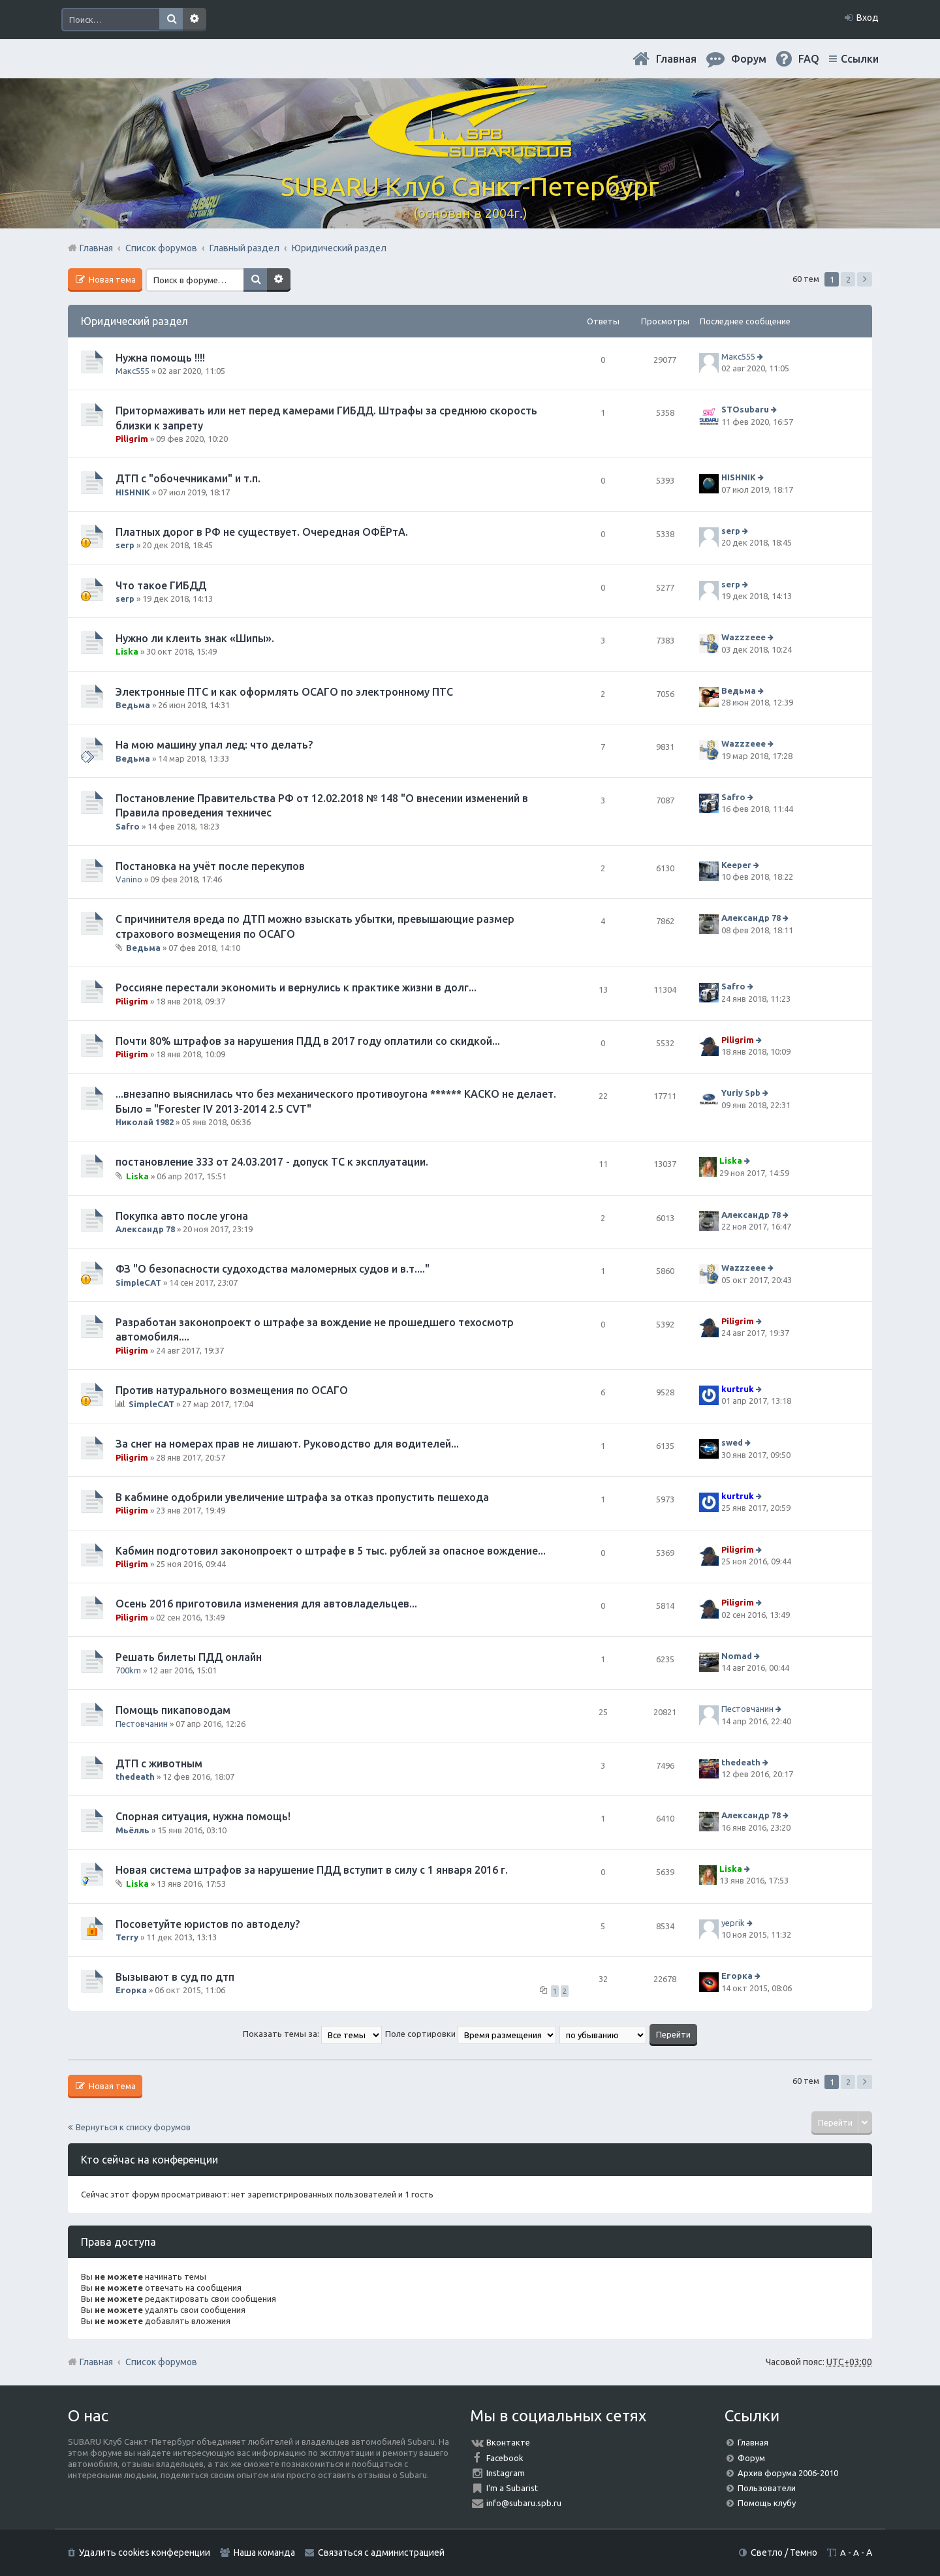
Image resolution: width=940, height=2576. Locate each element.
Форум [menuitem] (748, 59)
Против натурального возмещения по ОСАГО (232, 1390)
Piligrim (132, 438)
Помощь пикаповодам (173, 1710)
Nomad (736, 1655)
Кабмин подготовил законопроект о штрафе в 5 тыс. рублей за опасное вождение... (331, 1551)
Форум (751, 2457)
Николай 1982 (145, 1121)
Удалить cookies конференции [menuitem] (144, 2552)
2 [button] (848, 279)
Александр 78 (751, 918)
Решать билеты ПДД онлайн (189, 1657)
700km (128, 1670)
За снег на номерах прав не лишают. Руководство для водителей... (287, 1444)
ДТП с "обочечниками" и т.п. (188, 478)
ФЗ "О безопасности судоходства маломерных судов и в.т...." (273, 1269)
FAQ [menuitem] (808, 59)
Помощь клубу (767, 2502)
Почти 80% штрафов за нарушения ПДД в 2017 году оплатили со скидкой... (308, 1041)
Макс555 (132, 370)
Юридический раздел (134, 321)
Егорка (131, 1989)
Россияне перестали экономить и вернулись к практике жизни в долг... (296, 987)
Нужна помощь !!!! (160, 358)
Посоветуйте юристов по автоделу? (208, 1924)
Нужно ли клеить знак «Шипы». (195, 638)
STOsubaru (745, 409)
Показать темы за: (312, 2033)
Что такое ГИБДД (161, 585)
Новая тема (111, 279)
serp (125, 545)
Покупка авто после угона (182, 1216)
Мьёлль (132, 1830)
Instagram (505, 2472)
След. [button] (864, 279)
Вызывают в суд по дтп (175, 1977)
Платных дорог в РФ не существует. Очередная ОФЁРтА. (262, 532)
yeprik (733, 1922)
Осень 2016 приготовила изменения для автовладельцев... (266, 1603)
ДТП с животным (159, 1763)
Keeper (736, 864)
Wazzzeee (743, 637)
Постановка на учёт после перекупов (210, 866)
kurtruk (737, 1388)
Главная (676, 59)
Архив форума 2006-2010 (788, 2472)
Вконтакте (508, 2442)
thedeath (135, 1776)
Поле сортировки (470, 2033)
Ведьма (133, 704)
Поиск (171, 19)
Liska (127, 651)
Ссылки (860, 59)
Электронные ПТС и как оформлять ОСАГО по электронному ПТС (284, 692)
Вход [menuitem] (867, 17)
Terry (127, 1937)
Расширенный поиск (194, 19)
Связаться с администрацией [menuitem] (381, 2552)
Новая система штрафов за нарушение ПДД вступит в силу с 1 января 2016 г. (312, 1870)
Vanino (129, 879)
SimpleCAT (138, 1282)
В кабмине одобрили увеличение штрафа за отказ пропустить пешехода (302, 1497)
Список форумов (161, 2362)
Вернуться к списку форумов (133, 2127)
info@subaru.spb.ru (523, 2502)
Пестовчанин (142, 1723)
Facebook (505, 2457)
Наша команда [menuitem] (264, 2552)
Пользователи (767, 2487)
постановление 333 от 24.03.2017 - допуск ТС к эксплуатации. (272, 1162)
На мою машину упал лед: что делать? (214, 745)
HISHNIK (133, 492)
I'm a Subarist (512, 2487)
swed (732, 1443)
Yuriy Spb (740, 1093)
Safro (128, 826)
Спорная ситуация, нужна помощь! (203, 1816)
